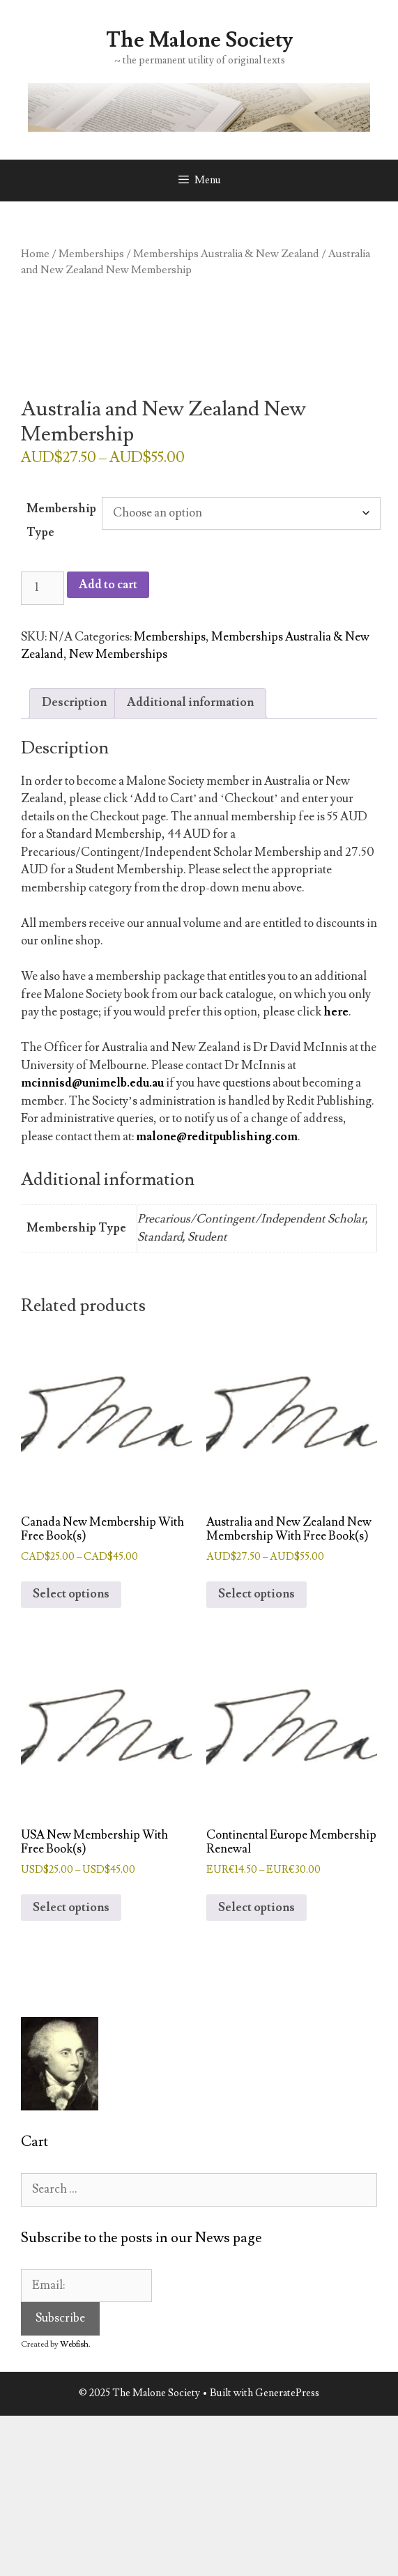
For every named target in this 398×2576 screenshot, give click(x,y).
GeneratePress (287, 2393)
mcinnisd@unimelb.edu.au (92, 1083)
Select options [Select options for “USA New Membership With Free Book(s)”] (71, 1907)
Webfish (74, 2344)
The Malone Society (199, 40)
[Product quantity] (42, 588)
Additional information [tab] (190, 702)
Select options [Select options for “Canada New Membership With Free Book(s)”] (71, 1594)
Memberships (91, 254)
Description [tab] (74, 702)
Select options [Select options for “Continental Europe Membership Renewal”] (256, 1907)
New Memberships (118, 654)
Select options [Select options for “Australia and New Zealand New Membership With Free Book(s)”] (256, 1594)
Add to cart (108, 584)
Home (35, 254)
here (336, 1012)
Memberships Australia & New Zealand (226, 254)
